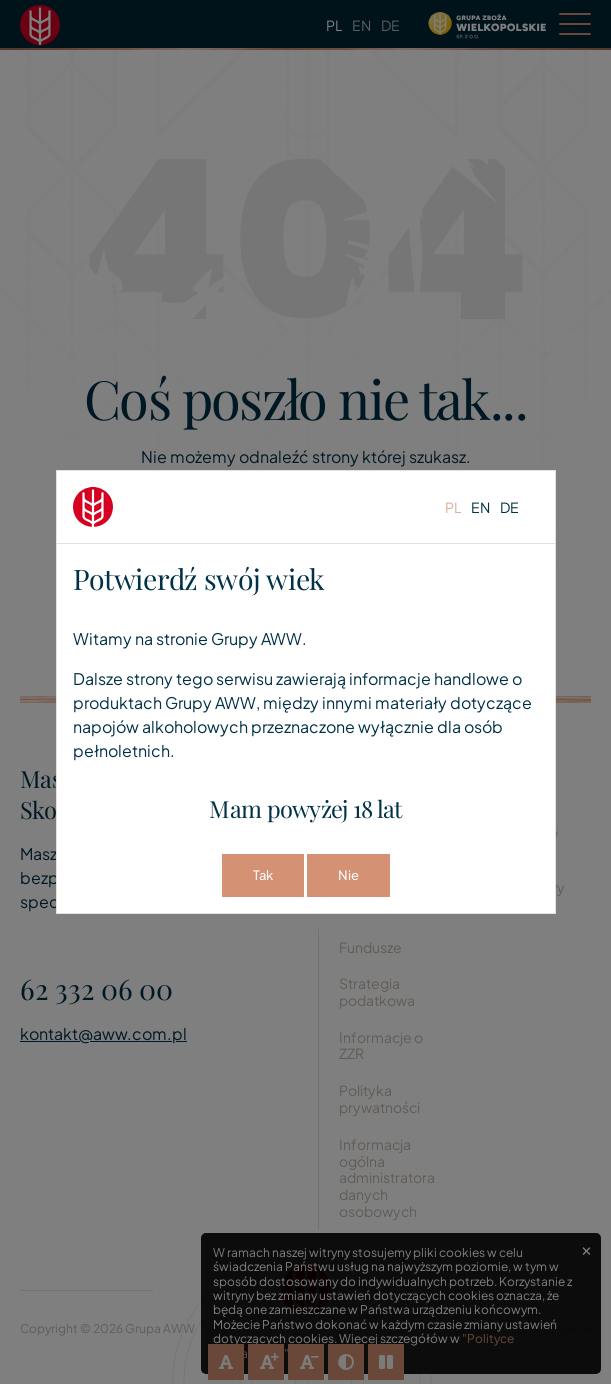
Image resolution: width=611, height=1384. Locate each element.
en (480, 507)
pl (453, 507)
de (509, 507)
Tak (263, 875)
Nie (348, 875)
